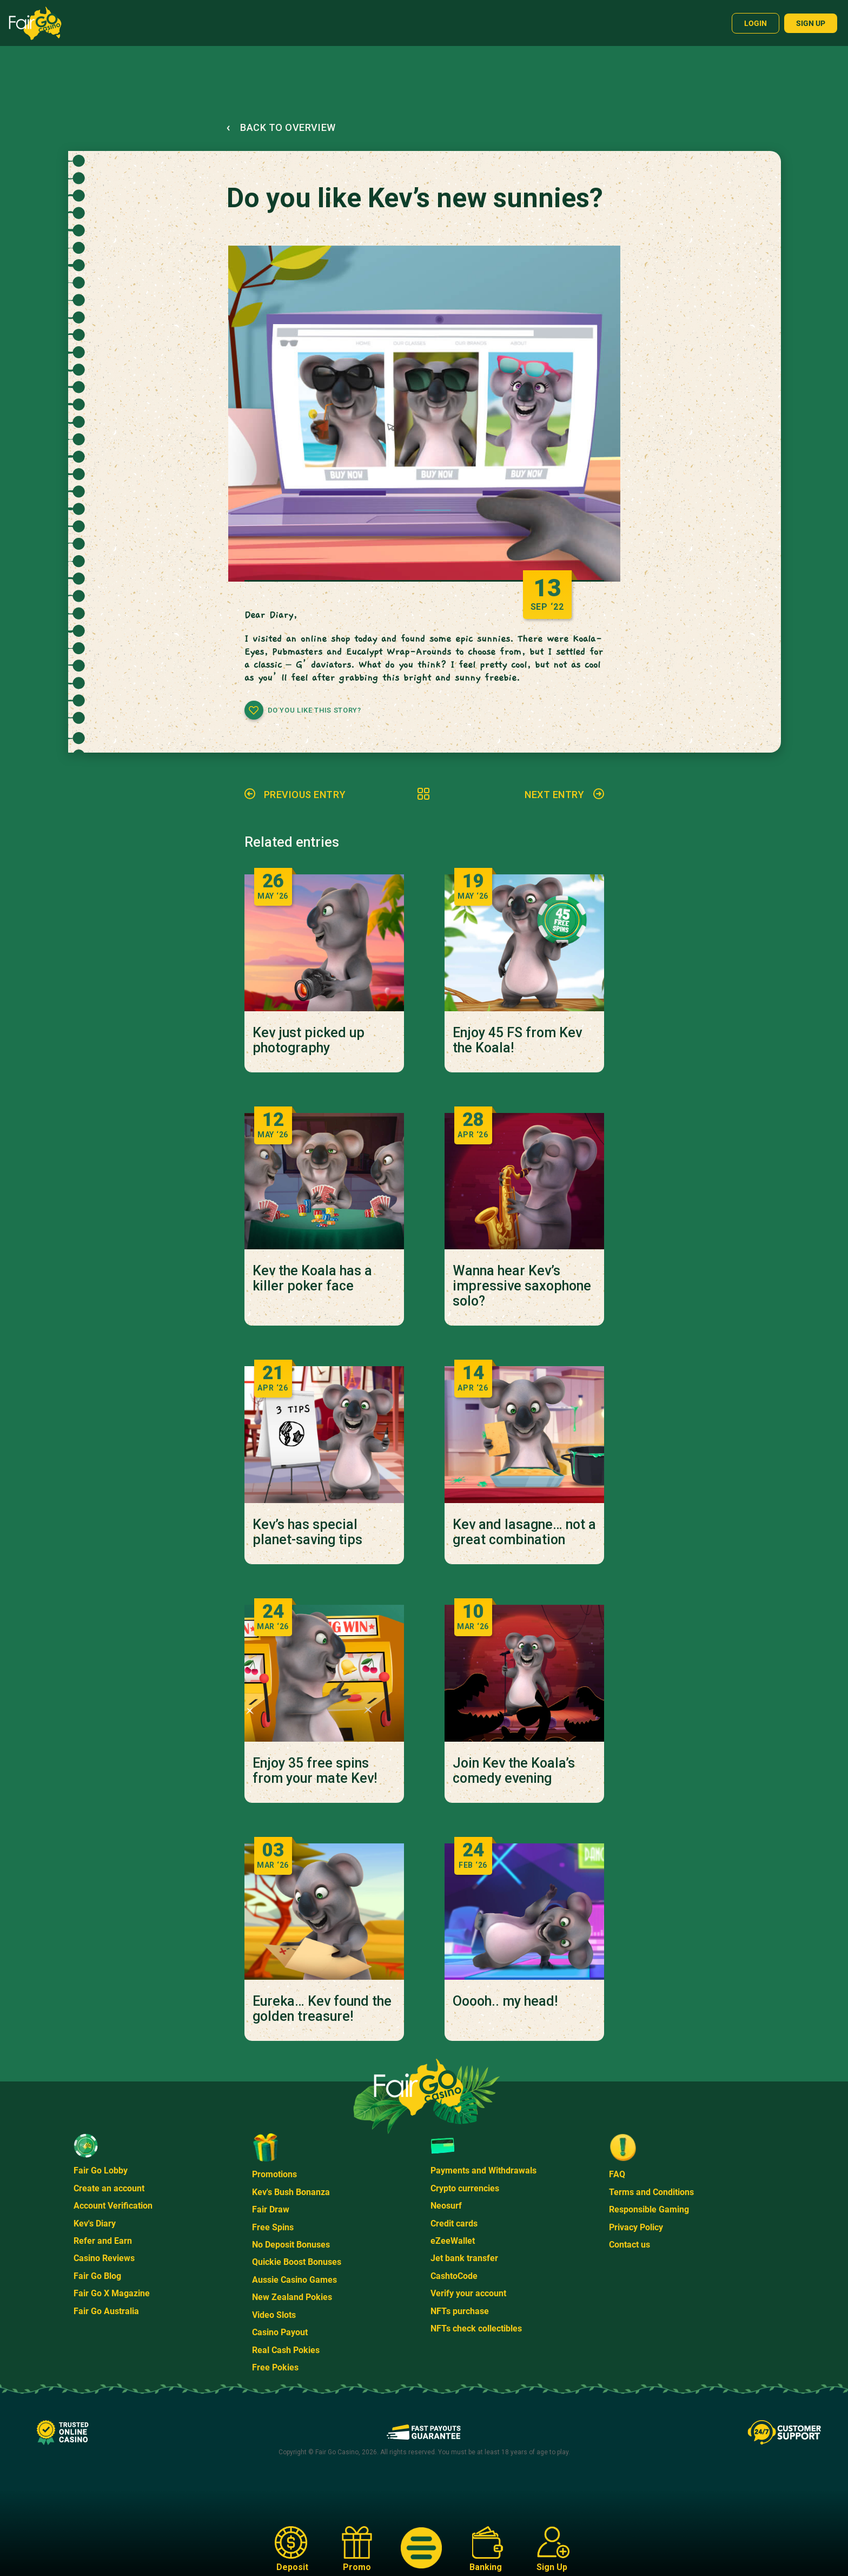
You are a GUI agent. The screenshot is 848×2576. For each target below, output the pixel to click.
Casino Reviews (104, 2258)
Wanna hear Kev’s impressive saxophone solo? (522, 1286)
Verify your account (468, 2293)
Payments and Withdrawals (483, 2170)
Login (755, 23)
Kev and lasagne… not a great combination (524, 1532)
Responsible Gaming (649, 2209)
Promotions (274, 2174)
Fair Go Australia (106, 2311)
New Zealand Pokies (292, 2297)
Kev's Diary (95, 2223)
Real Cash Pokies (286, 2350)
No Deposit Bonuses (291, 2244)
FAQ (617, 2174)
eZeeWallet (452, 2241)
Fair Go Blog (97, 2276)
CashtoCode (454, 2276)
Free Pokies (275, 2367)
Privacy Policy (636, 2227)
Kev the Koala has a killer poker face (312, 1278)
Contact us (629, 2244)
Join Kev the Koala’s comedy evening (514, 1771)
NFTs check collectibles (476, 2328)
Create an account (109, 2188)
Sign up (810, 23)
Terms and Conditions (651, 2192)
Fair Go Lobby (101, 2170)
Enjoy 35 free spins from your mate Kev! (315, 1771)
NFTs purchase (459, 2311)
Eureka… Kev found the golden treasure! (322, 2009)
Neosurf (446, 2206)
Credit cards (454, 2223)
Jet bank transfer (464, 2258)
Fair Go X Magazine (112, 2293)
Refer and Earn (103, 2241)
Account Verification (113, 2206)
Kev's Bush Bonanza (291, 2192)
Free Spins (273, 2227)
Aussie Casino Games (294, 2280)
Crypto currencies (464, 2188)
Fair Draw (270, 2209)
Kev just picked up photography (309, 1040)
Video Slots (274, 2315)
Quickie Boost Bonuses (296, 2262)
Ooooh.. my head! (505, 2001)
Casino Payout (280, 2332)
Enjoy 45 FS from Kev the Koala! (517, 1040)
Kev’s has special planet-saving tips (307, 1532)
